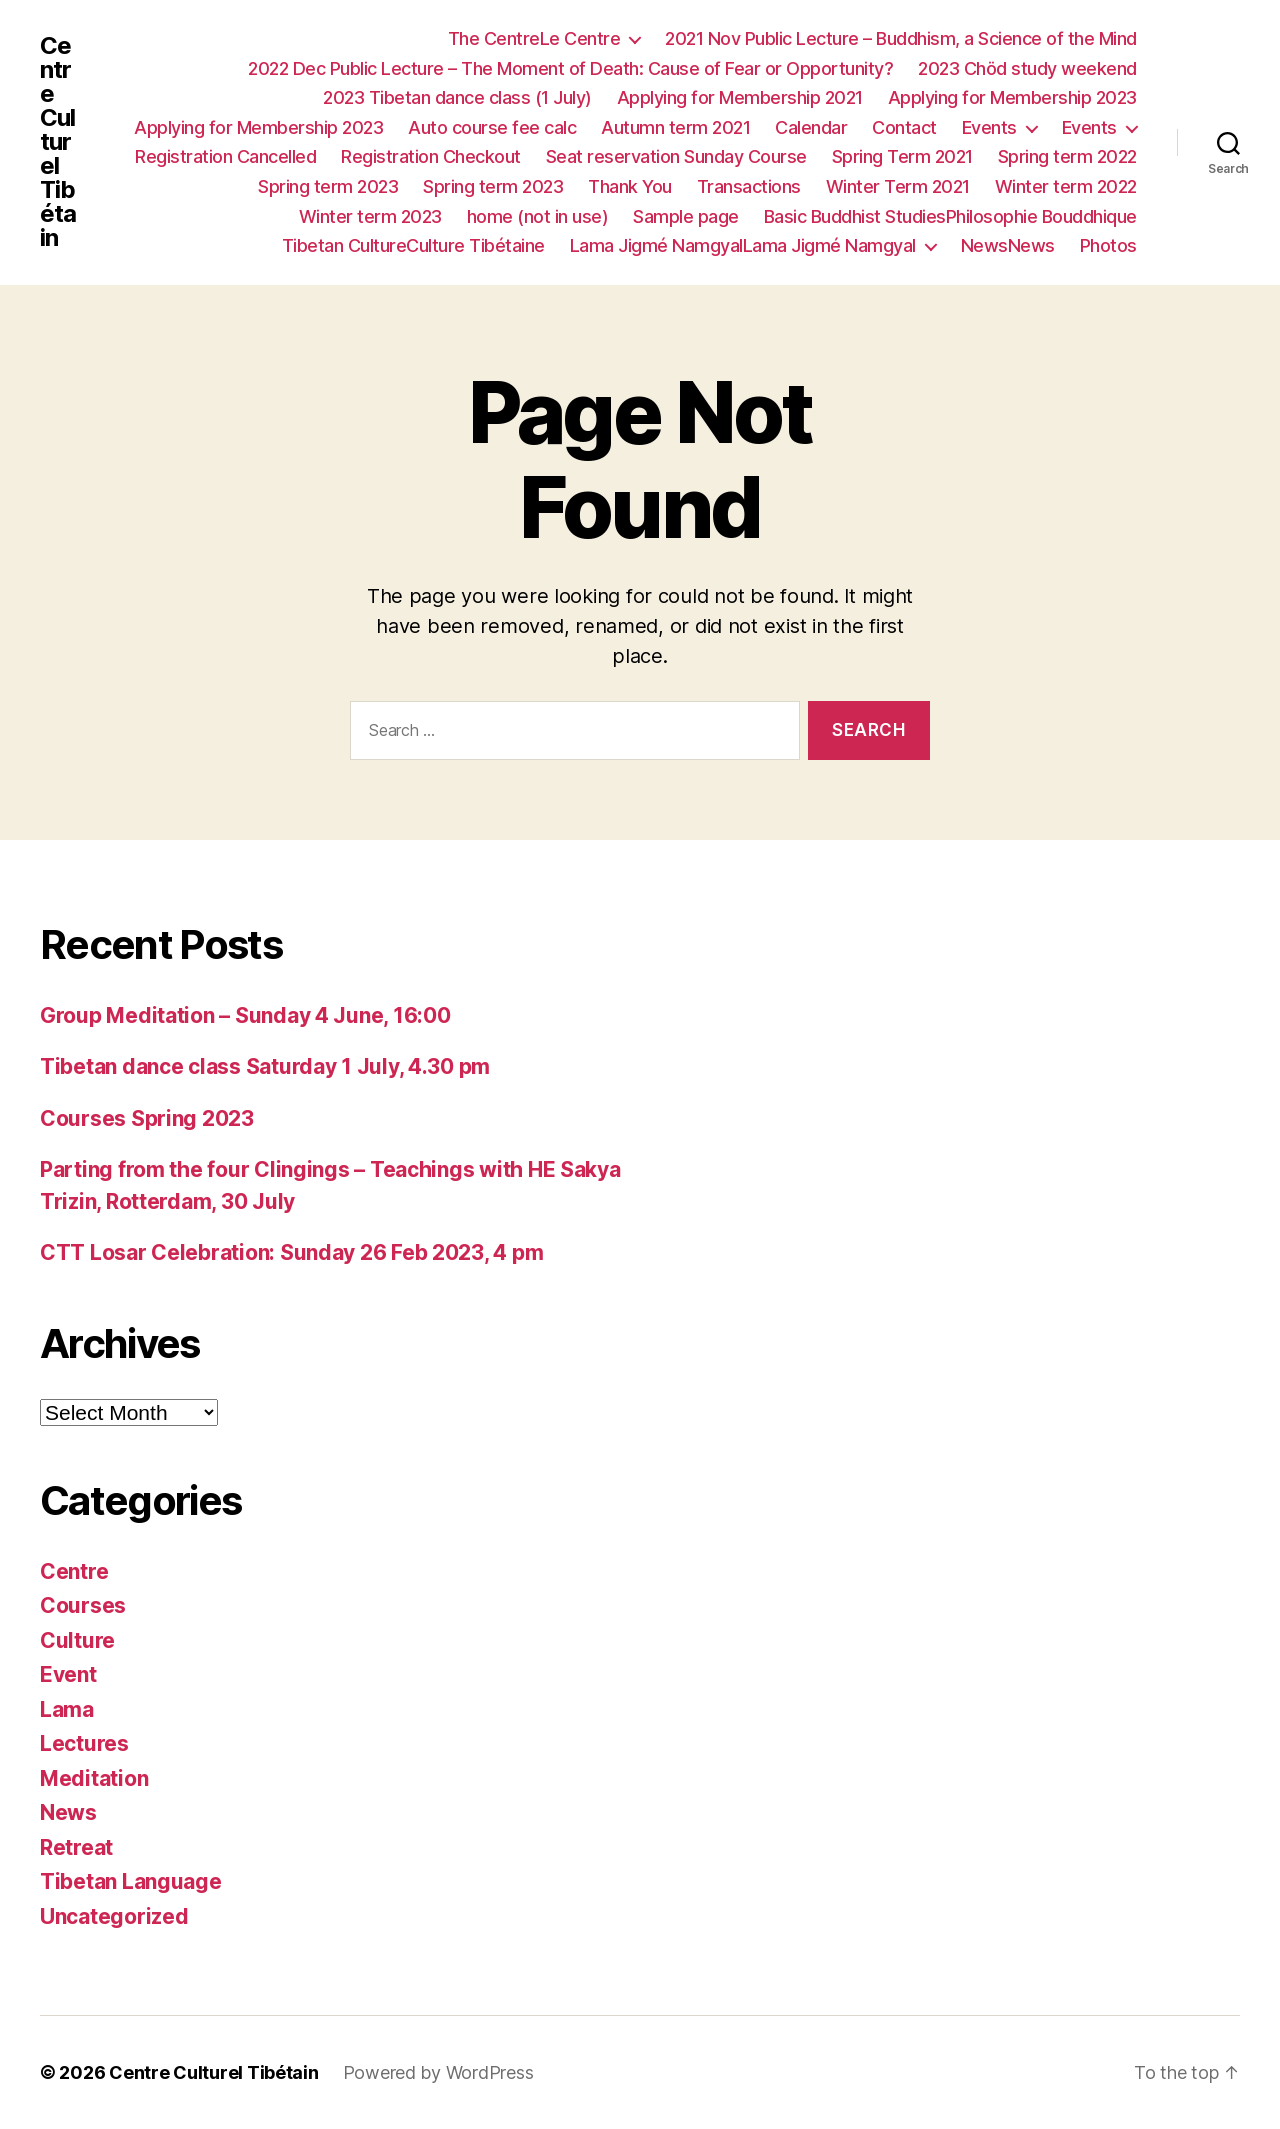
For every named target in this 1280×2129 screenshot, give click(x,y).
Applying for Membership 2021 (740, 97)
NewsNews (1008, 245)
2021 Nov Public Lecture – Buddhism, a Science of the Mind (901, 38)
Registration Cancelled (225, 156)
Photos (1108, 245)
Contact (904, 127)
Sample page (686, 216)
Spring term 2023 (328, 186)
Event (68, 1674)
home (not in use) (538, 216)
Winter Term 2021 (898, 186)
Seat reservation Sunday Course (676, 156)
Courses (83, 1605)
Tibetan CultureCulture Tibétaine (413, 245)
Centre (74, 1571)
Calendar (811, 127)
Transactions (749, 186)
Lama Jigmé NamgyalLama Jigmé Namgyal (743, 245)
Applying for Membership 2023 (1012, 97)
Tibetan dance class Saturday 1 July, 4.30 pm (265, 1066)
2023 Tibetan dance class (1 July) (457, 97)
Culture (77, 1640)
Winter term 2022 (1066, 186)
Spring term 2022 (1067, 156)
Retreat (76, 1847)
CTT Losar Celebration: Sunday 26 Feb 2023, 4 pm (291, 1252)
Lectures (84, 1743)
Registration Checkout (431, 156)
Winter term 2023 (370, 216)
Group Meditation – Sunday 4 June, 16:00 (245, 1015)
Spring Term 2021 (902, 156)
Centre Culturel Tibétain (58, 142)
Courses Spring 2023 (147, 1118)
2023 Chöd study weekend (1027, 68)
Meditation (94, 1778)
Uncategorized (114, 1916)
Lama (67, 1709)
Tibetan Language (131, 1881)
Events (989, 127)
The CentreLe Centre (534, 38)
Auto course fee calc (492, 127)
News (68, 1812)
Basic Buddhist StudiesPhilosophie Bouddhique (950, 216)
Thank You (630, 186)
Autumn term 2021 (675, 127)
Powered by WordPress (438, 2072)
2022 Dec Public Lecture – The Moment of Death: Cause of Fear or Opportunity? (570, 68)
